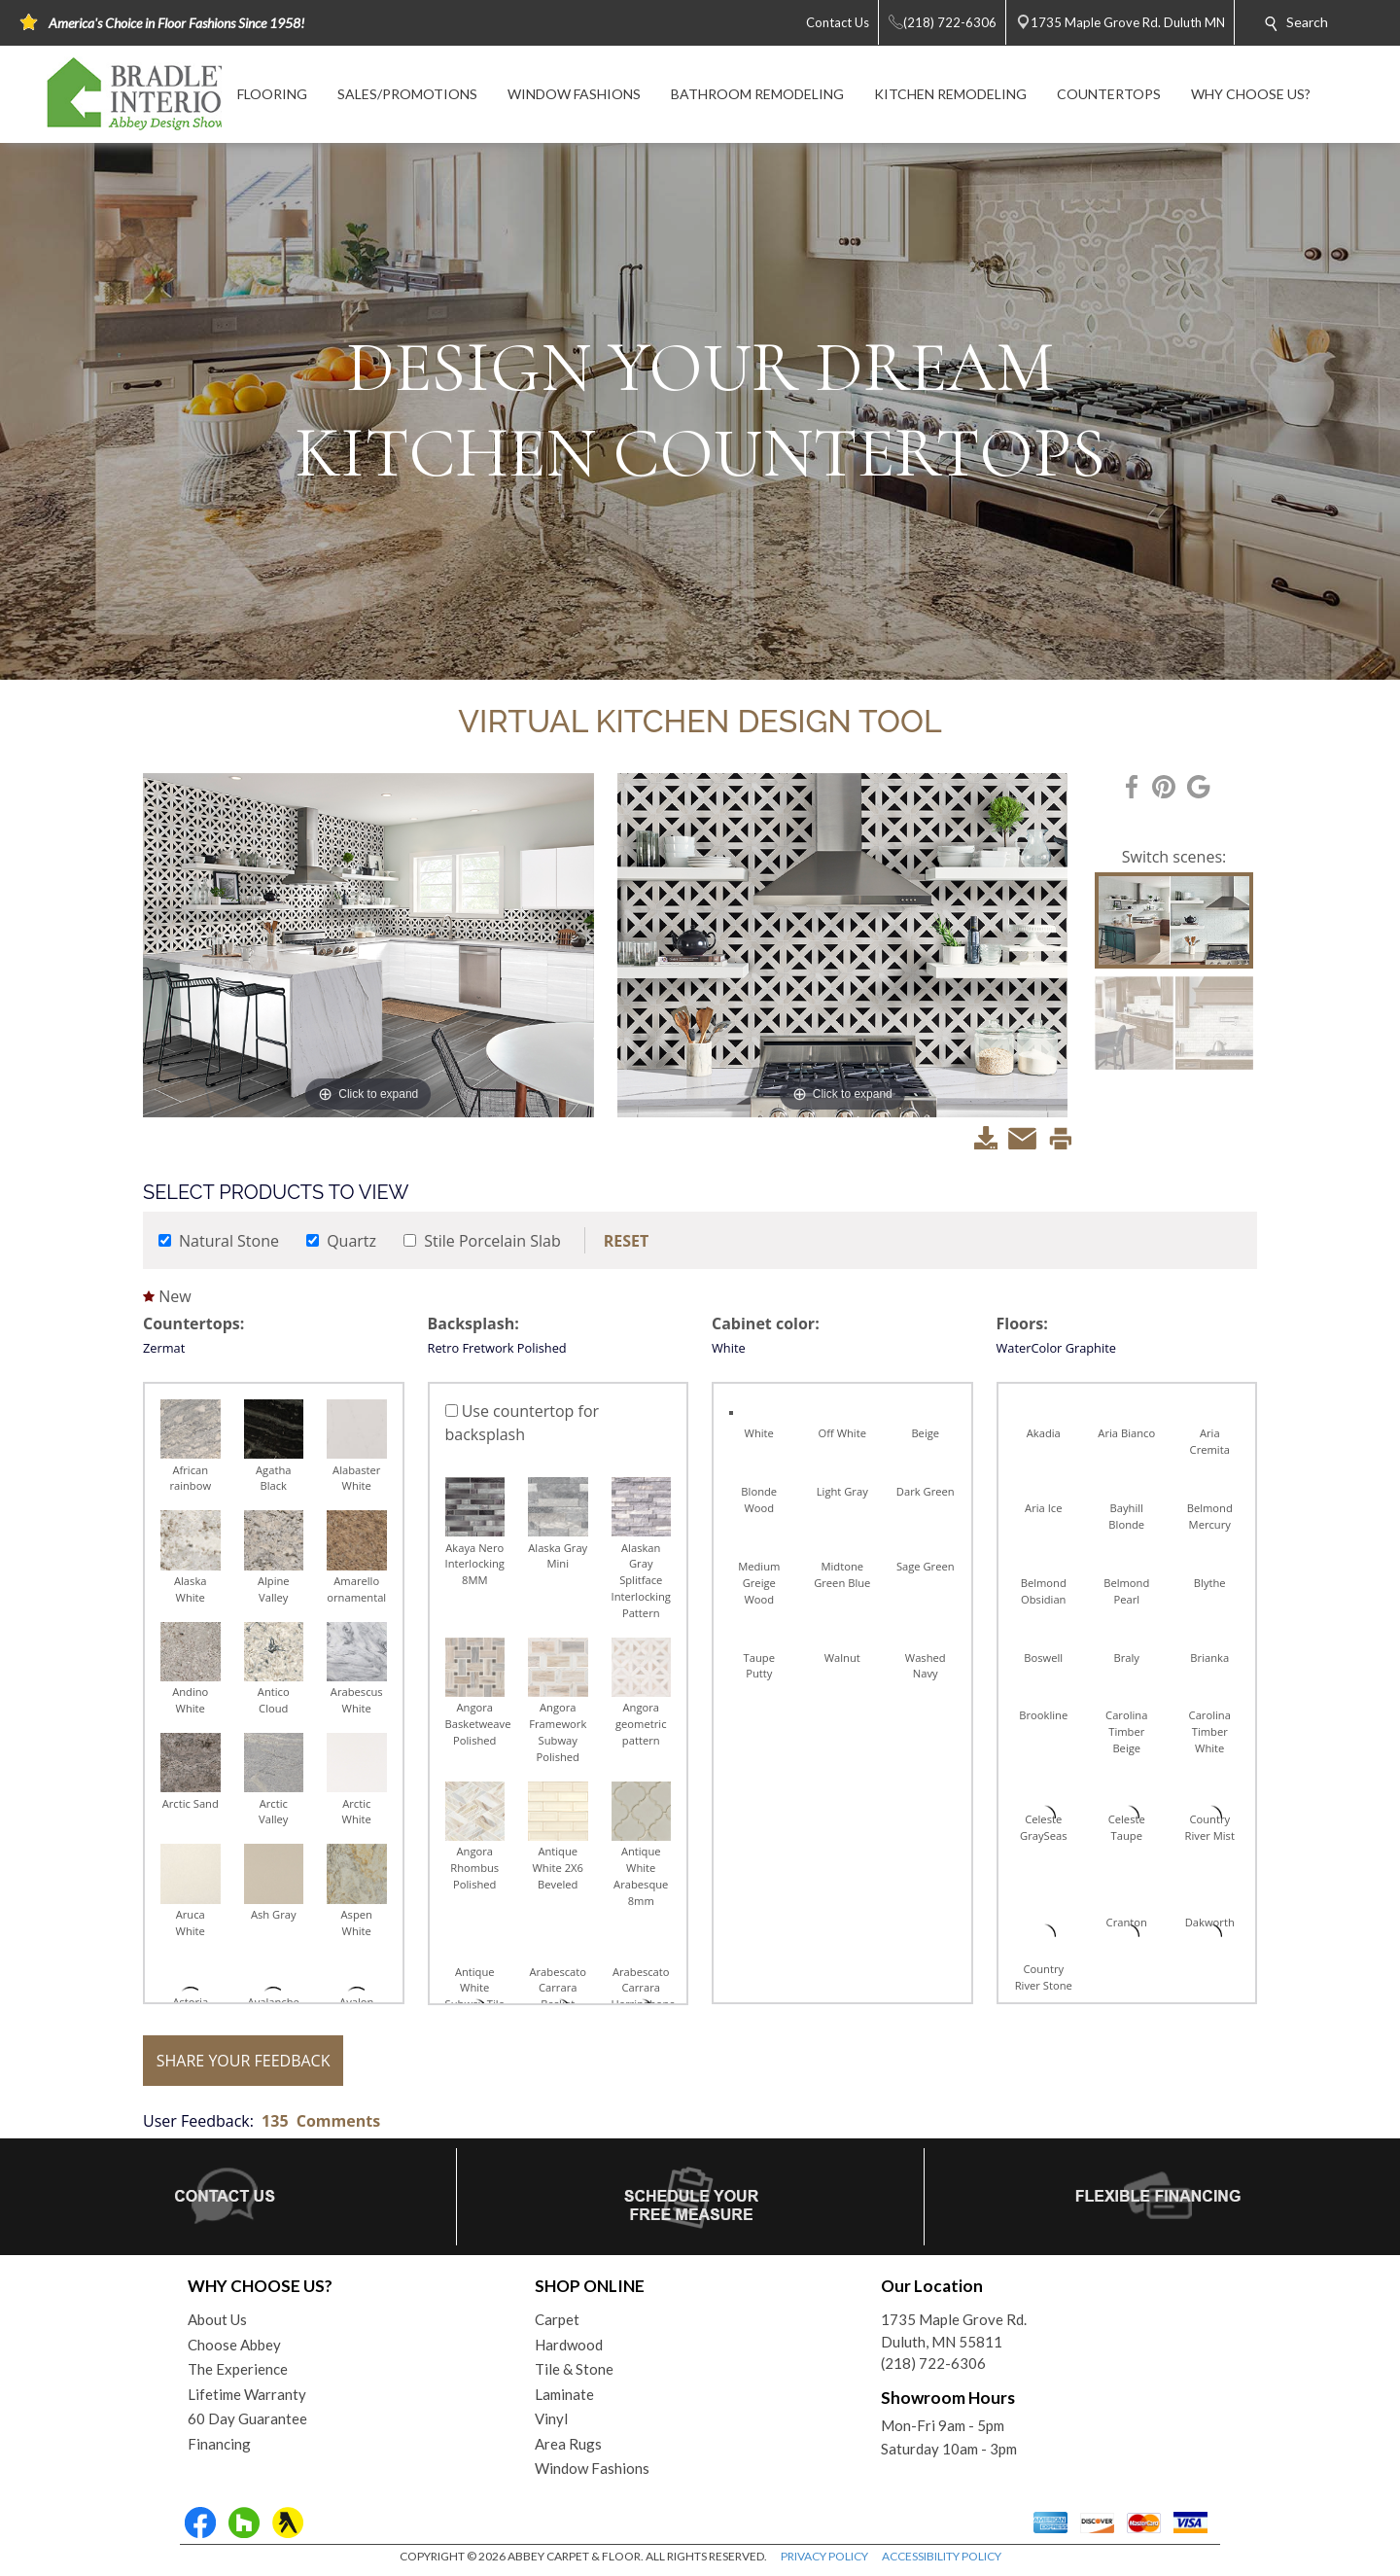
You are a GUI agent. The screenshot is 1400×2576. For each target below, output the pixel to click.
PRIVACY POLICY (824, 2556)
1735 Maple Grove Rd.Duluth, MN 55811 (954, 2330)
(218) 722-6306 (933, 2363)
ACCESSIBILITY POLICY (941, 2556)
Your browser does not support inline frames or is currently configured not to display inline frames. (700, 1409)
